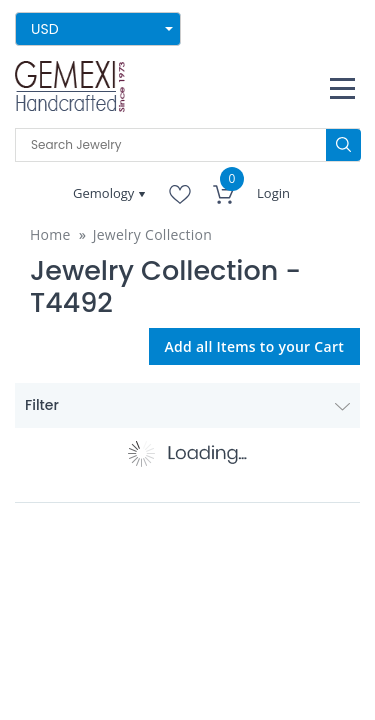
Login (273, 193)
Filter (187, 405)
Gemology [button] (105, 193)
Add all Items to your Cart (255, 346)
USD (45, 29)
